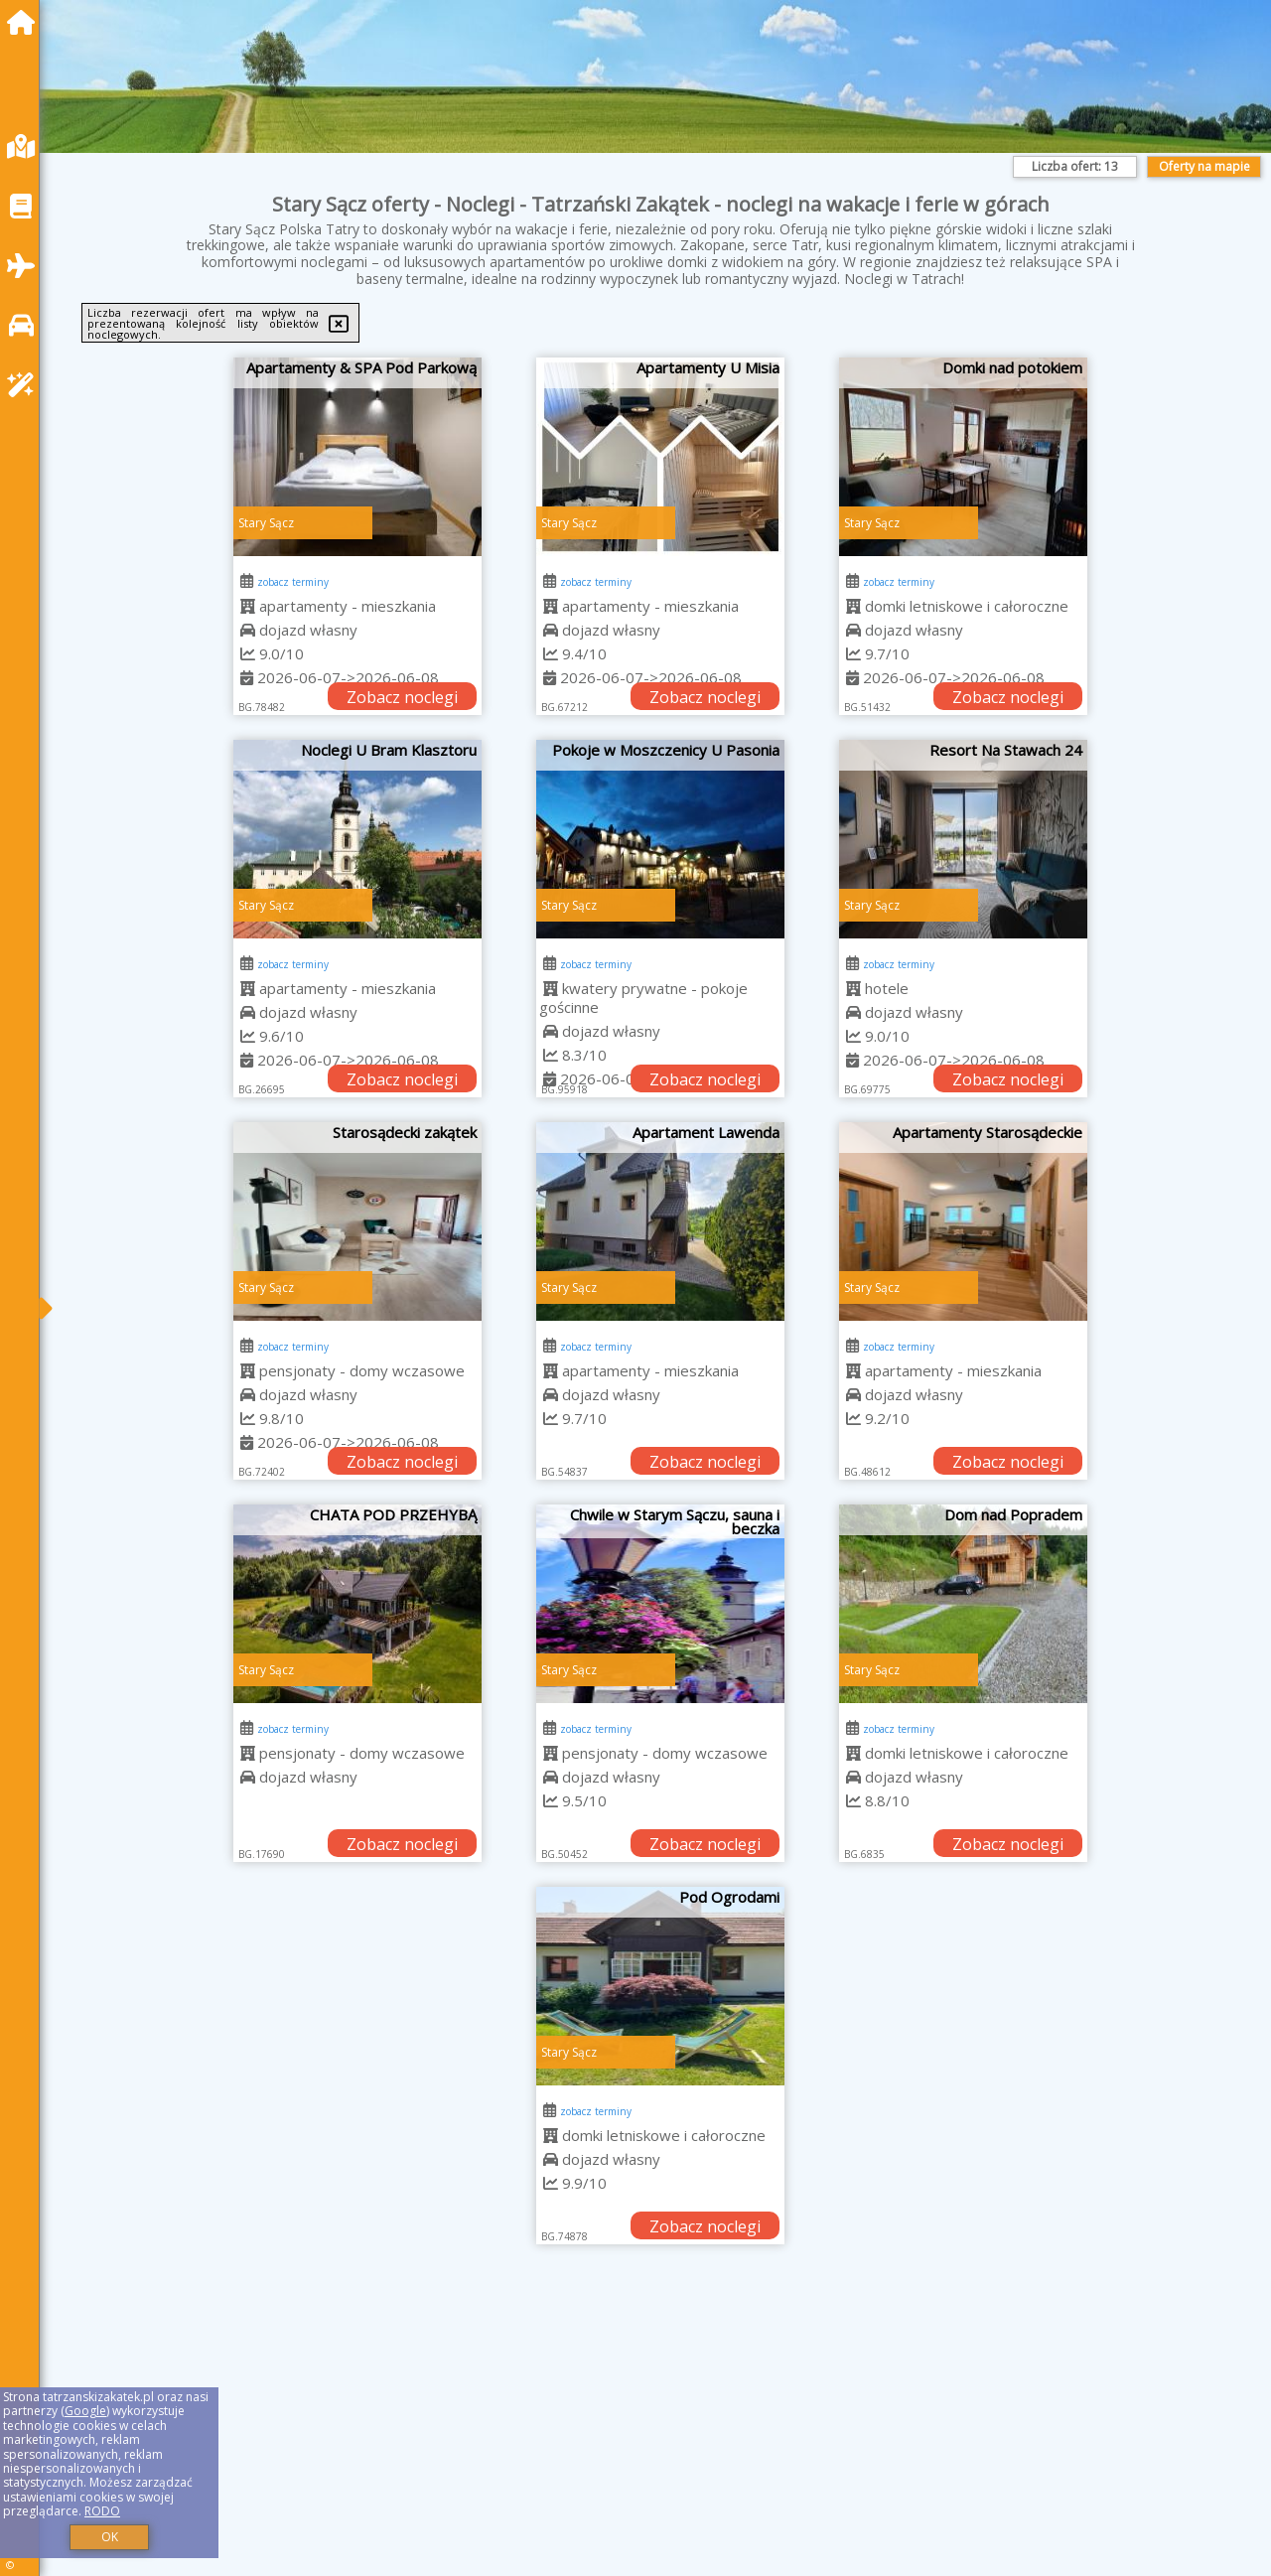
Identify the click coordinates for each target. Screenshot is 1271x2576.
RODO (102, 2511)
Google (85, 2410)
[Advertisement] (655, 2435)
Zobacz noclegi (402, 697)
